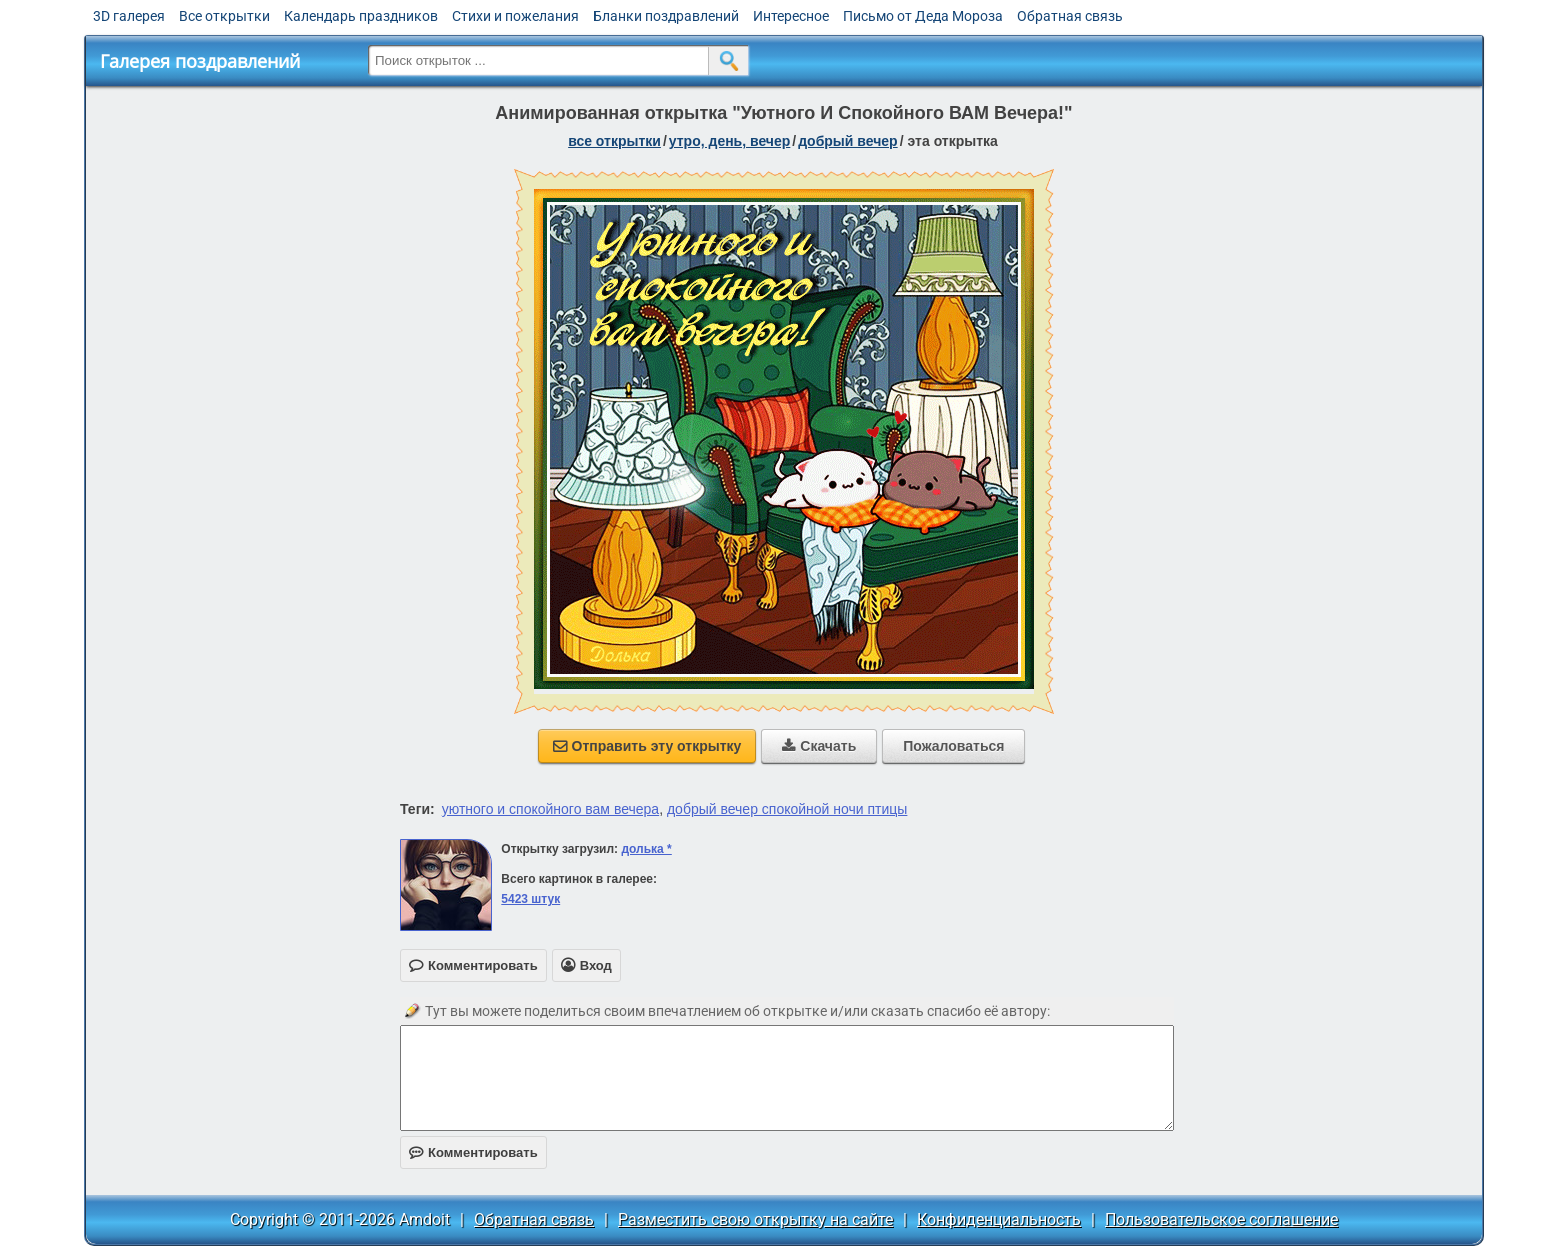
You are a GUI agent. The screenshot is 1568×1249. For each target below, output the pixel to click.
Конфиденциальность (999, 1219)
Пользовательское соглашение (1221, 1219)
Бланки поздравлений (666, 16)
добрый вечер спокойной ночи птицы (787, 809)
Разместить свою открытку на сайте (755, 1219)
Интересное (791, 16)
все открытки (614, 141)
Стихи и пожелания (515, 16)
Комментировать (473, 1152)
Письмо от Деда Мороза (923, 16)
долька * (646, 849)
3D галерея (129, 16)
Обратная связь (1070, 16)
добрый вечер (847, 141)
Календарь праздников (361, 16)
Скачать (819, 746)
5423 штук (530, 899)
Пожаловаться (953, 746)
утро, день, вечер (730, 141)
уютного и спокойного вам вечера (550, 809)
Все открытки (224, 16)
